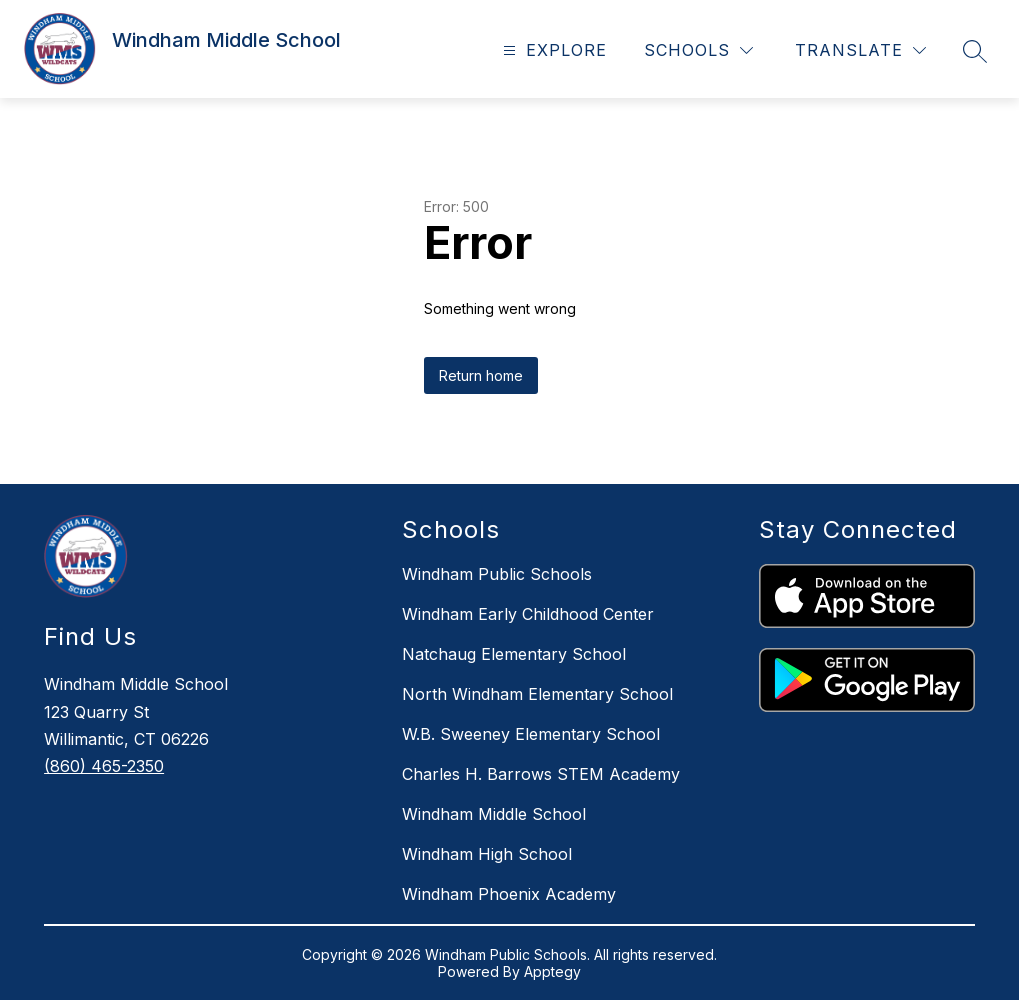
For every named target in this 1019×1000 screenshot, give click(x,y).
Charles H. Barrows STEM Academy (541, 774)
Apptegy (552, 971)
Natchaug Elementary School (514, 654)
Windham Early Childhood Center (528, 614)
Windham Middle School (494, 814)
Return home (481, 375)
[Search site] (975, 51)
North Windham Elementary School (537, 694)
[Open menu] (552, 50)
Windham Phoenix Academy (509, 894)
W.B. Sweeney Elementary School (531, 734)
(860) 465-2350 (104, 766)
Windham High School (487, 854)
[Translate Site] (860, 50)
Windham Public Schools (497, 574)
